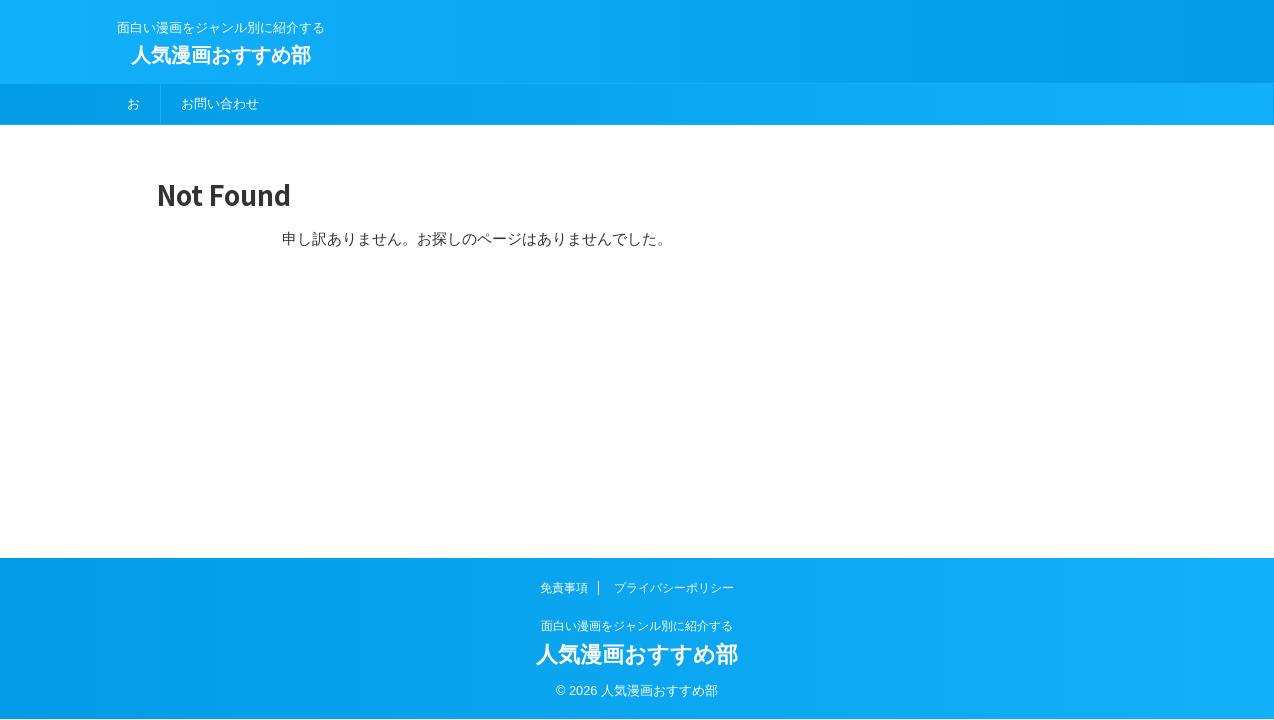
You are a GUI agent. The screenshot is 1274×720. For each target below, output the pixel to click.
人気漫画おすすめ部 (221, 55)
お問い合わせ (220, 103)
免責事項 (564, 588)
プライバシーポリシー (674, 588)
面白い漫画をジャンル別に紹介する (637, 626)
